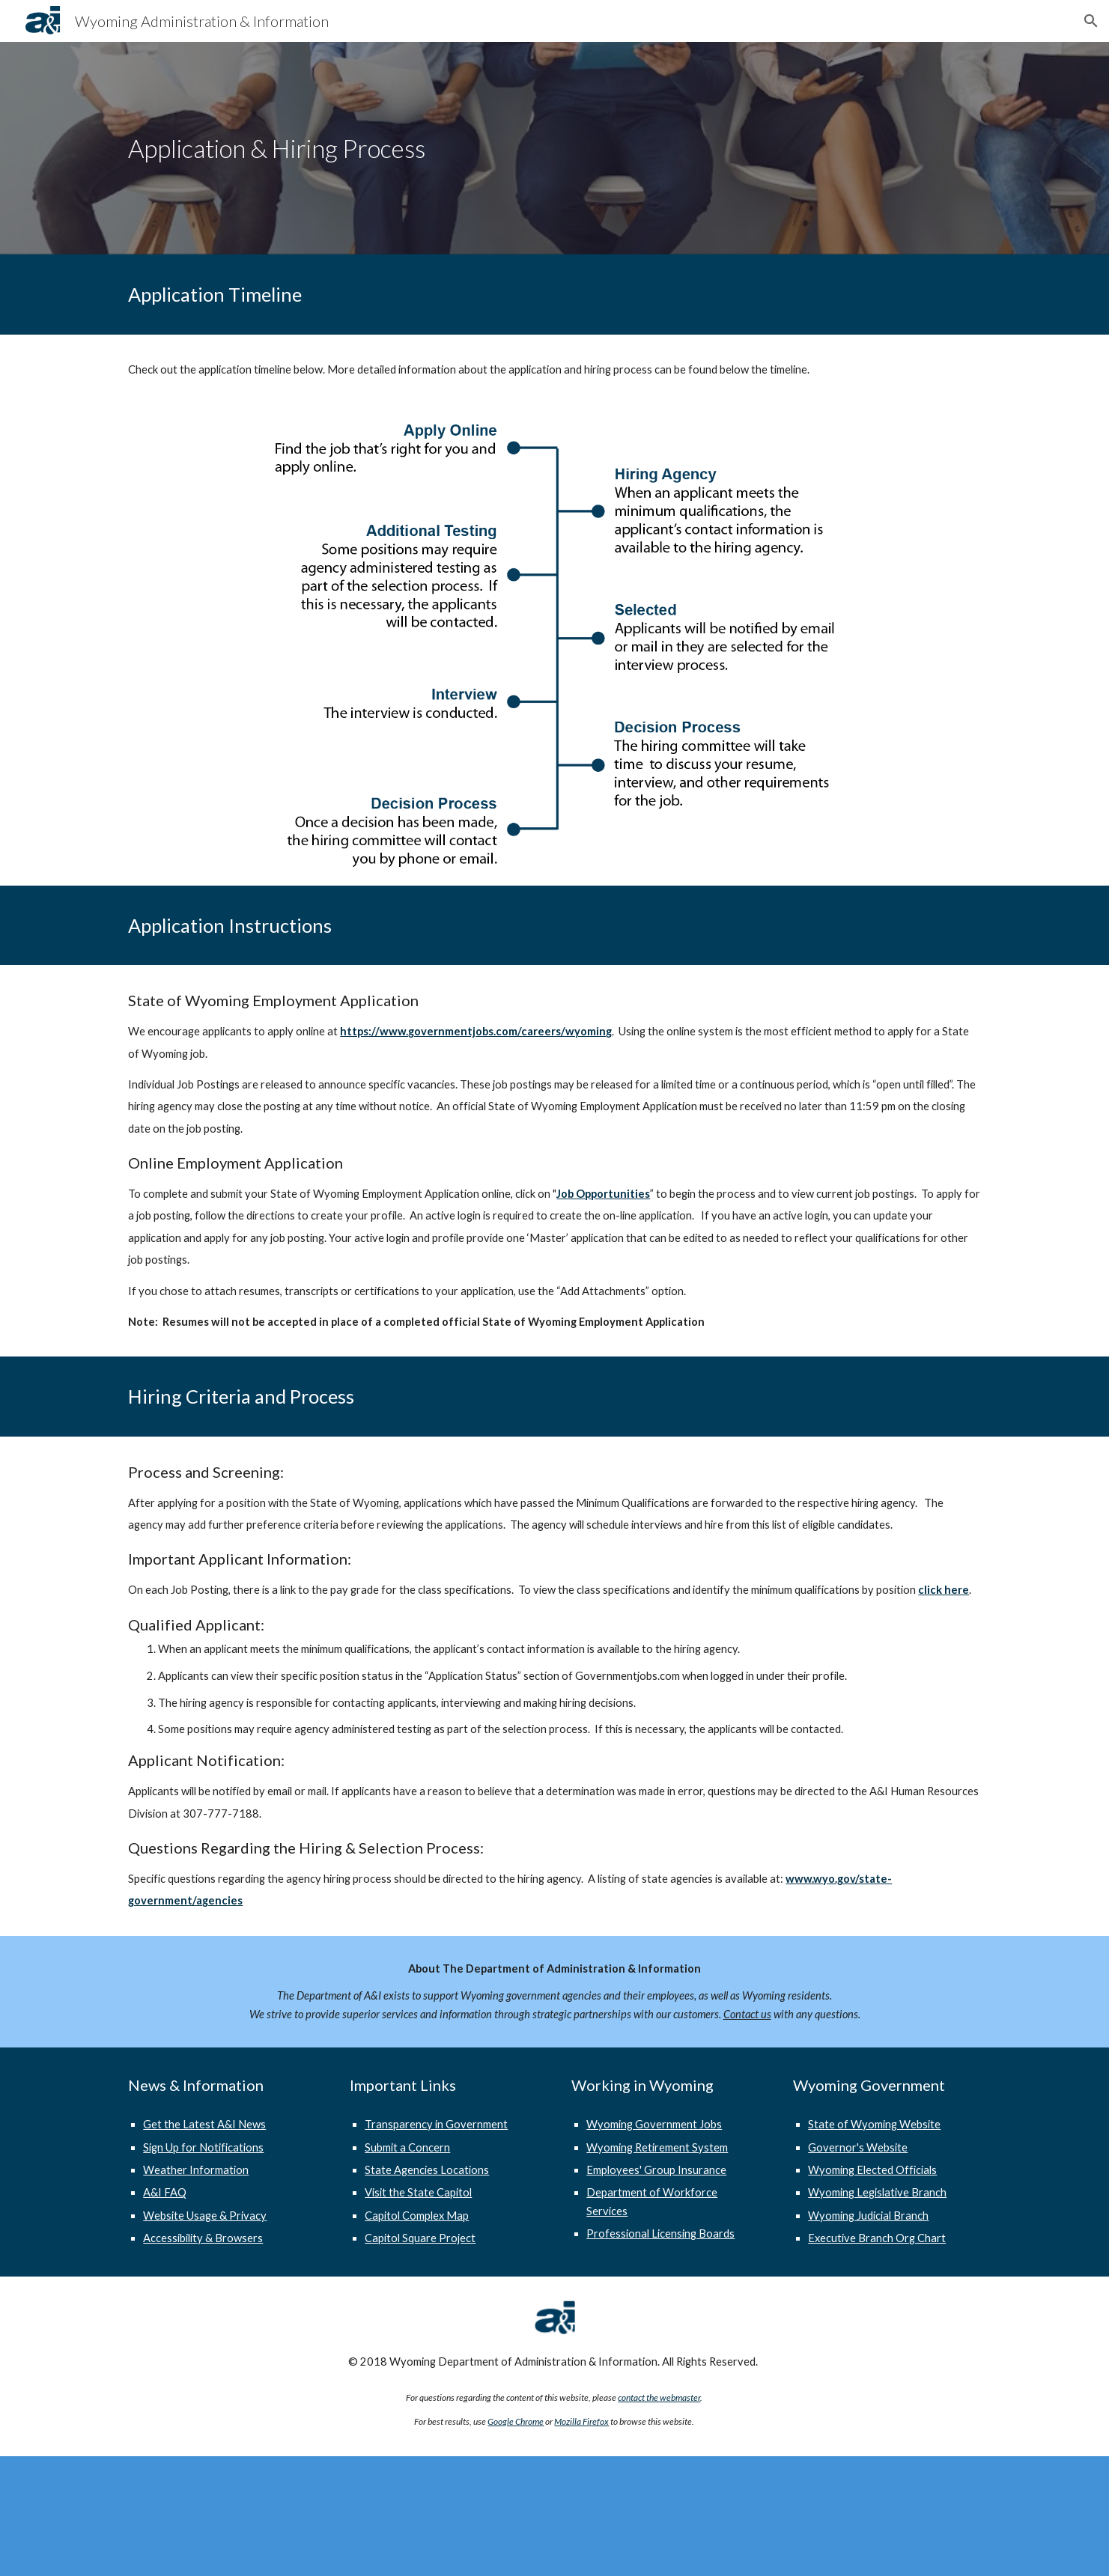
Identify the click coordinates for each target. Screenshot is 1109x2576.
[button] (1091, 21)
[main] (554, 148)
